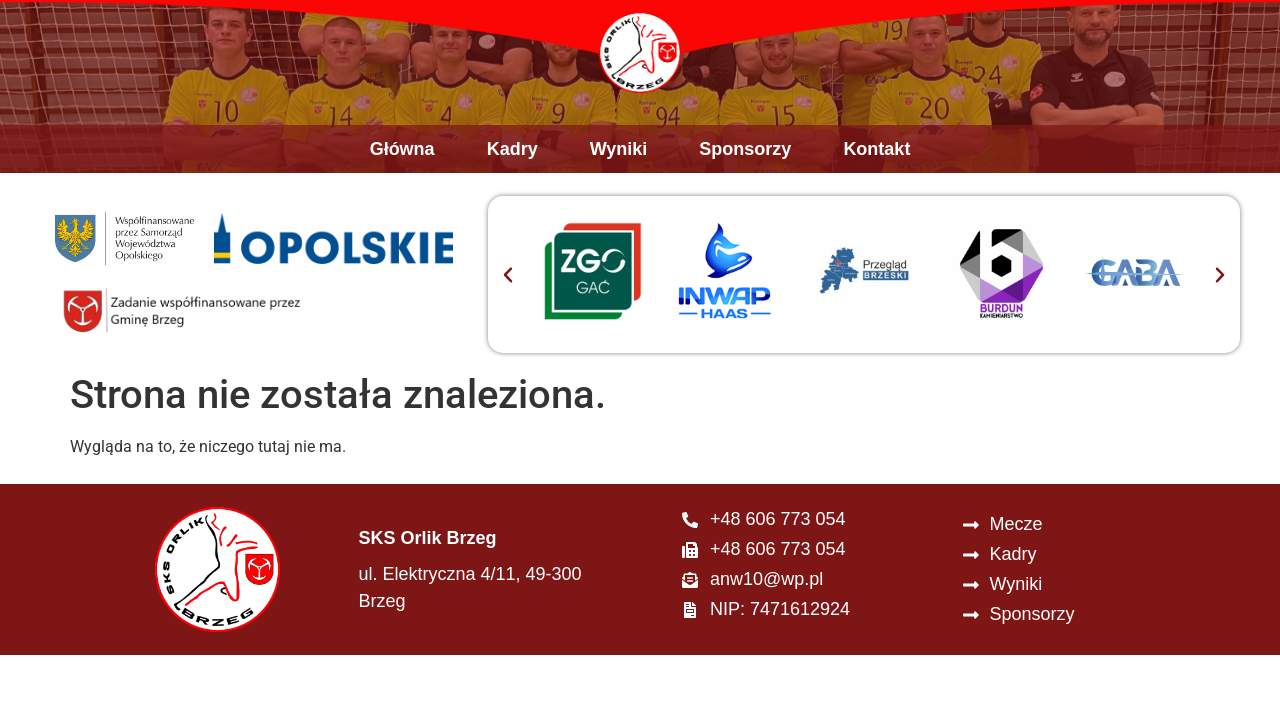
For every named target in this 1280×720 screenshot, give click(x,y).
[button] (508, 289)
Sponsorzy (745, 164)
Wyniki (619, 164)
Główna (402, 164)
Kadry (512, 164)
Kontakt (876, 164)
